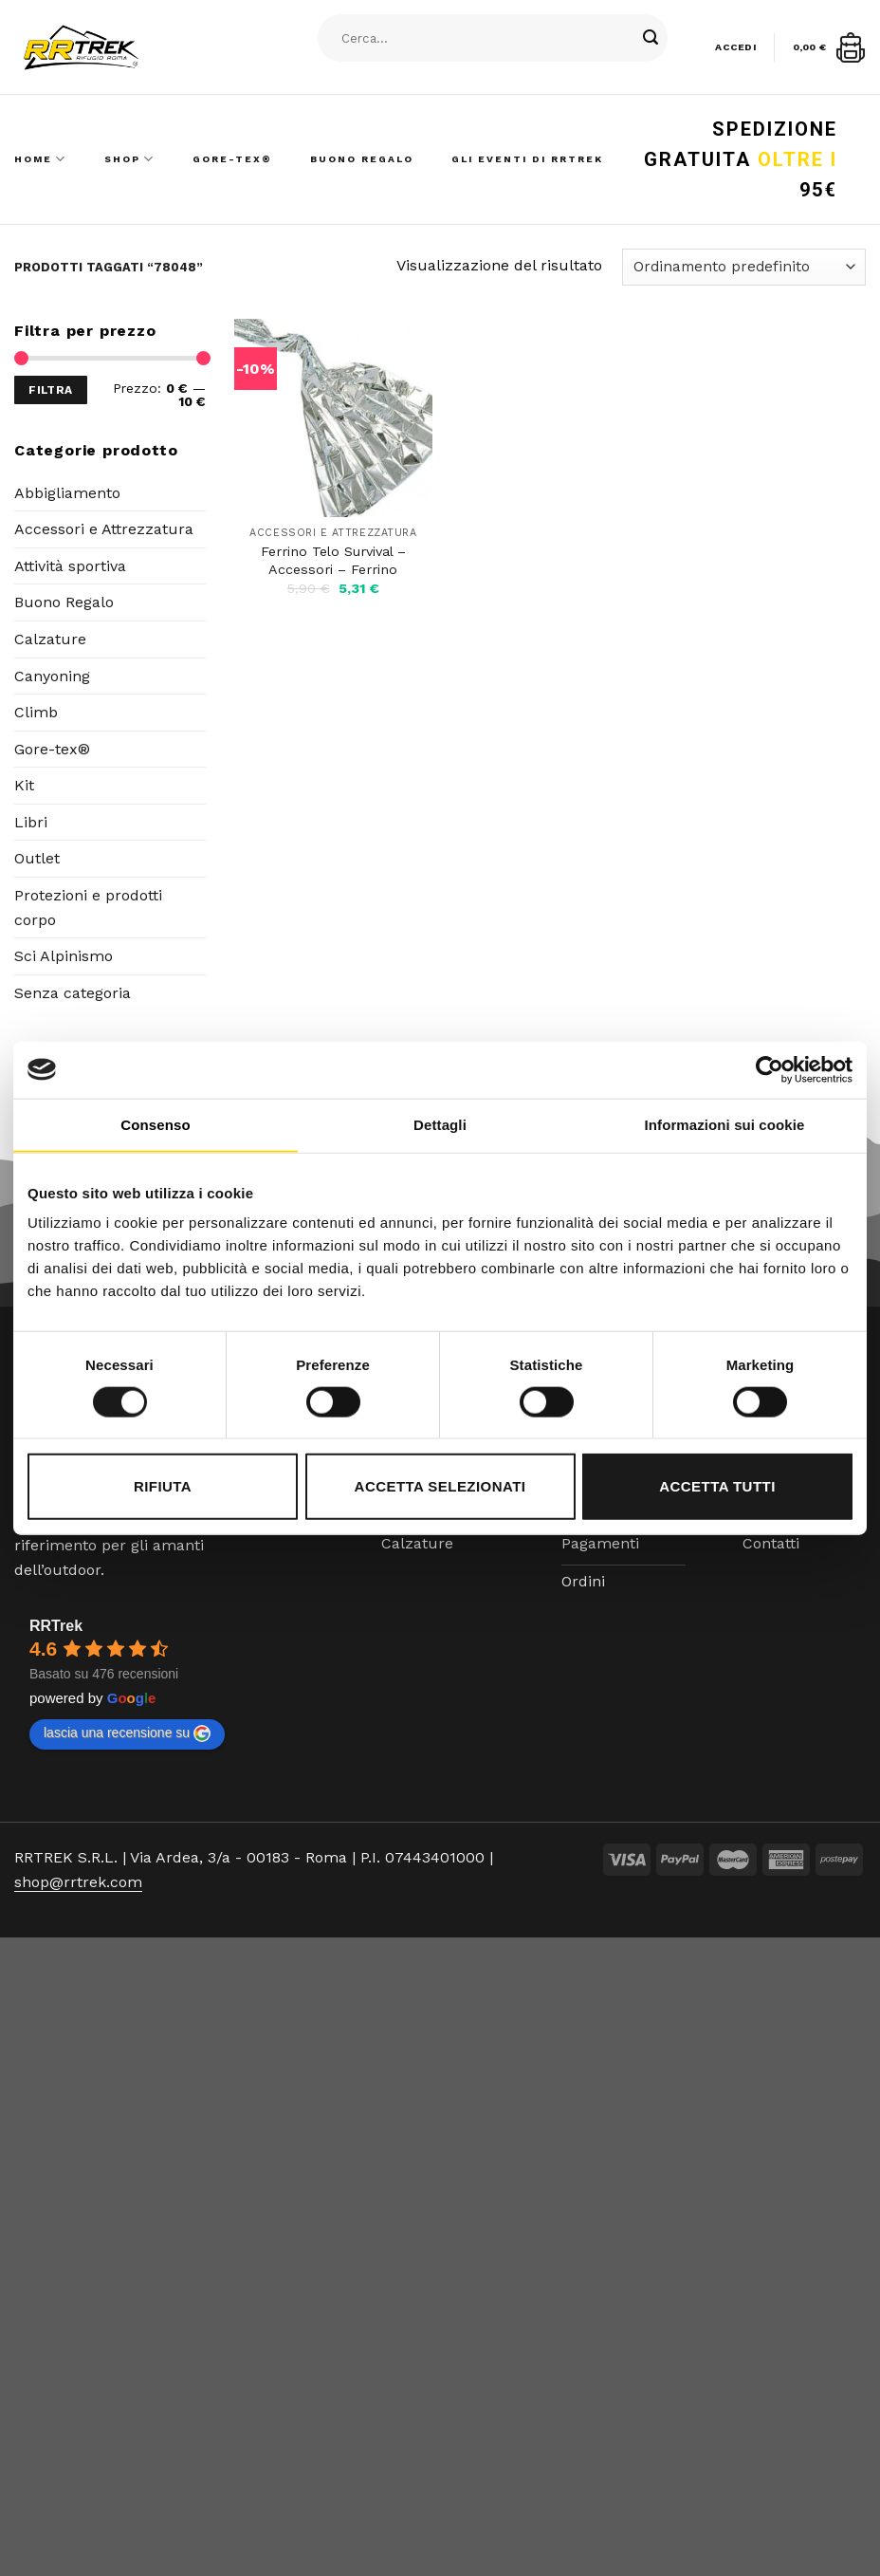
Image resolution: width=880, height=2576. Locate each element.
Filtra (50, 390)
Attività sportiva (70, 566)
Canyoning (52, 676)
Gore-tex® (52, 749)
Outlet (37, 858)
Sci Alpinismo (63, 956)
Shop (129, 159)
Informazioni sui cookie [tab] (725, 1124)
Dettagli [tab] (440, 1124)
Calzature (50, 639)
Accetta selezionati (440, 1486)
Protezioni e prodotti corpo (88, 907)
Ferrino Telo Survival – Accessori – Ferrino (333, 560)
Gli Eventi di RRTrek (527, 159)
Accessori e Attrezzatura (103, 529)
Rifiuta (163, 1486)
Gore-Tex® (232, 159)
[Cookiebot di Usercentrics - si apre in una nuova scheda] (769, 1069)
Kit (24, 785)
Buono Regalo (361, 159)
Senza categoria (72, 993)
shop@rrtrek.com (78, 1882)
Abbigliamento (67, 493)
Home (40, 159)
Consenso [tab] (155, 1124)
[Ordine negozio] (744, 267)
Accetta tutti (717, 1486)
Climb (36, 712)
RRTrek (55, 1626)
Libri (30, 822)
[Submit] (651, 38)
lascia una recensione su (127, 1733)
